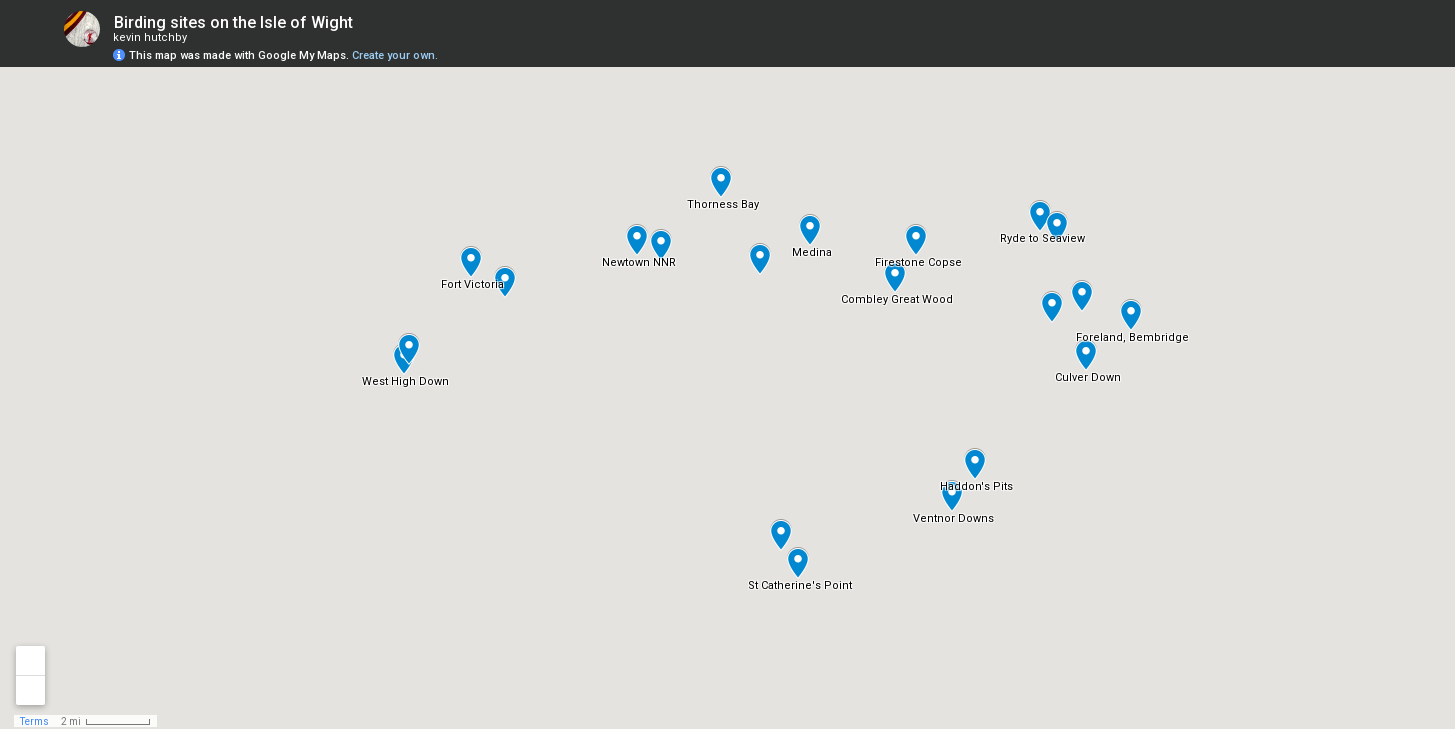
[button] (637, 240)
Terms (34, 721)
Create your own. (395, 55)
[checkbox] (368, 22)
